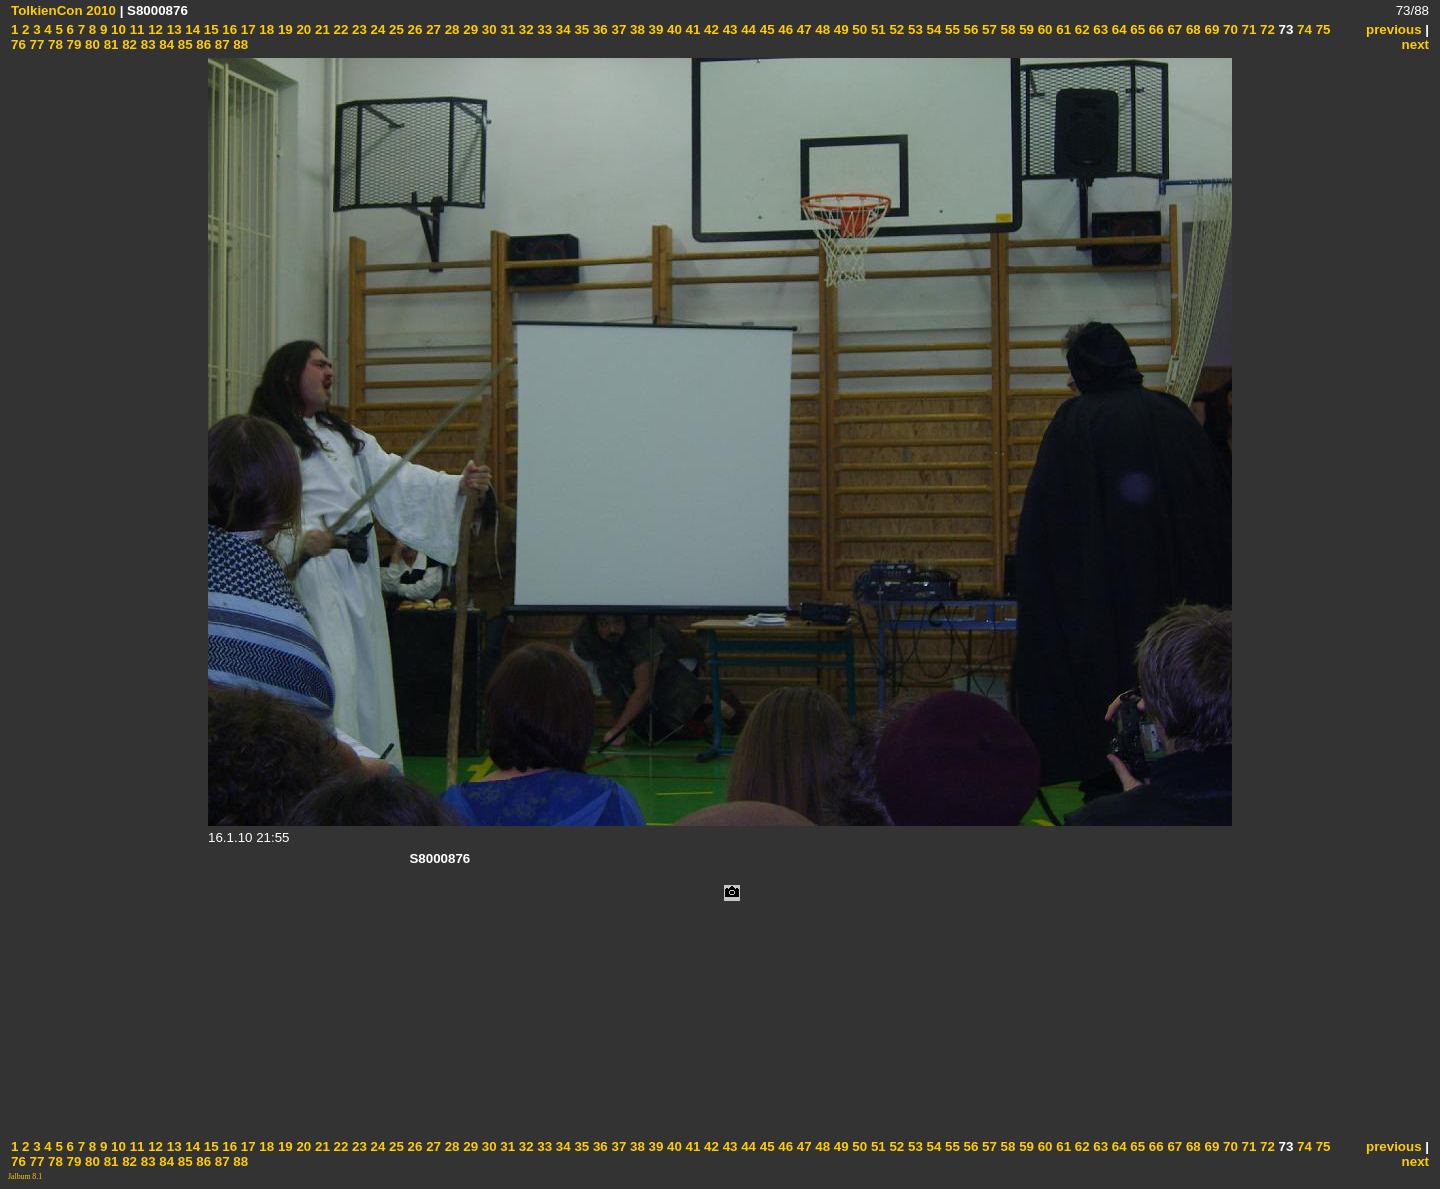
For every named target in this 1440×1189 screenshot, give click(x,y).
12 (153, 29)
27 (431, 29)
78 (53, 44)
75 (1321, 29)
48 (821, 29)
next (1415, 44)
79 (72, 44)
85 (183, 44)
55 (950, 29)
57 (987, 29)
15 (209, 29)
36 (598, 29)
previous (1394, 29)
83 (146, 44)
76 (18, 44)
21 (320, 29)
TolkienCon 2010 (63, 10)
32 (524, 29)
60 (1043, 29)
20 (302, 29)
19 (283, 29)
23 (357, 29)
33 (543, 29)
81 (109, 44)
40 (672, 29)
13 (172, 29)
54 (932, 29)
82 (127, 44)
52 (895, 29)
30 (487, 29)
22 (339, 29)
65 (1136, 29)
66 (1154, 29)
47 (802, 29)
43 (728, 29)
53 (913, 29)
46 (784, 29)
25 (394, 29)
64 (1117, 29)
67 (1173, 29)
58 (1006, 29)
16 (228, 29)
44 (746, 29)
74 (1302, 29)
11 (135, 29)
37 (617, 29)
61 (1062, 29)
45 (765, 29)
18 (265, 29)
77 (35, 44)
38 (635, 29)
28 (450, 29)
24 (376, 29)
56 (969, 29)
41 (691, 29)
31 (506, 29)
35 (580, 29)
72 (1265, 29)
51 (876, 29)
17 (246, 29)
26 (413, 29)
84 (165, 44)
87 (220, 44)
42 (709, 29)
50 (858, 29)
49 (839, 29)
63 (1099, 29)
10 (116, 29)
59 (1024, 29)
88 (239, 44)
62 (1080, 29)
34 (561, 29)
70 (1228, 29)
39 (654, 29)
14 (191, 29)
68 (1191, 29)
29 (469, 29)
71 (1247, 29)
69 (1210, 29)
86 (202, 44)
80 (90, 44)
